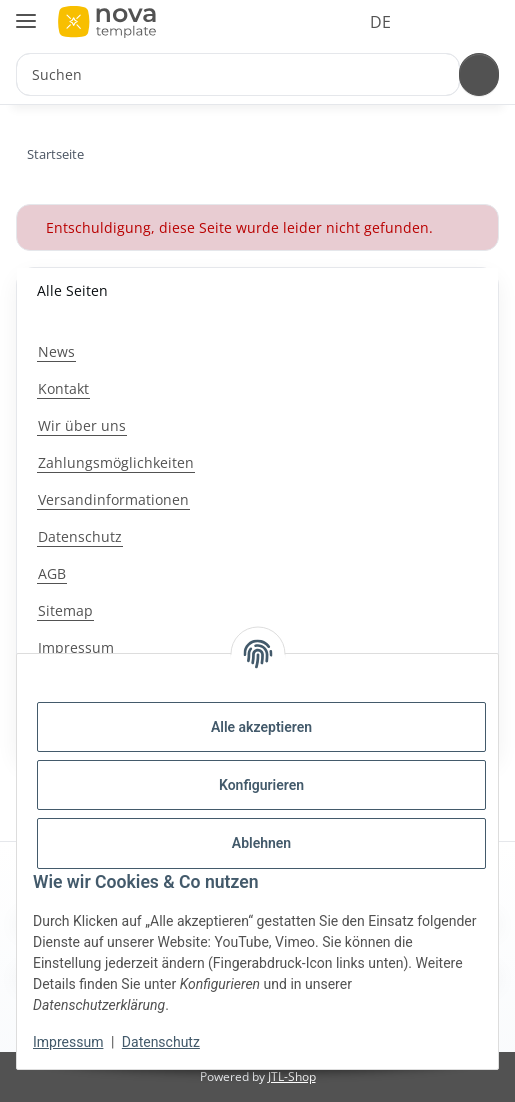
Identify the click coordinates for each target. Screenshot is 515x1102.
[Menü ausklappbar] (26, 12)
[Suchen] (476, 74)
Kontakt (63, 388)
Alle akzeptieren (261, 727)
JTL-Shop (292, 1076)
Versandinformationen (113, 499)
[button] (402, 22)
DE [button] (343, 22)
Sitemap (65, 610)
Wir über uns (82, 425)
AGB (52, 573)
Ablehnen (261, 843)
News (56, 351)
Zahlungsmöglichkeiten (116, 462)
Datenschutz (161, 1042)
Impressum (68, 1042)
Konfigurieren (261, 785)
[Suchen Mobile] (235, 74)
